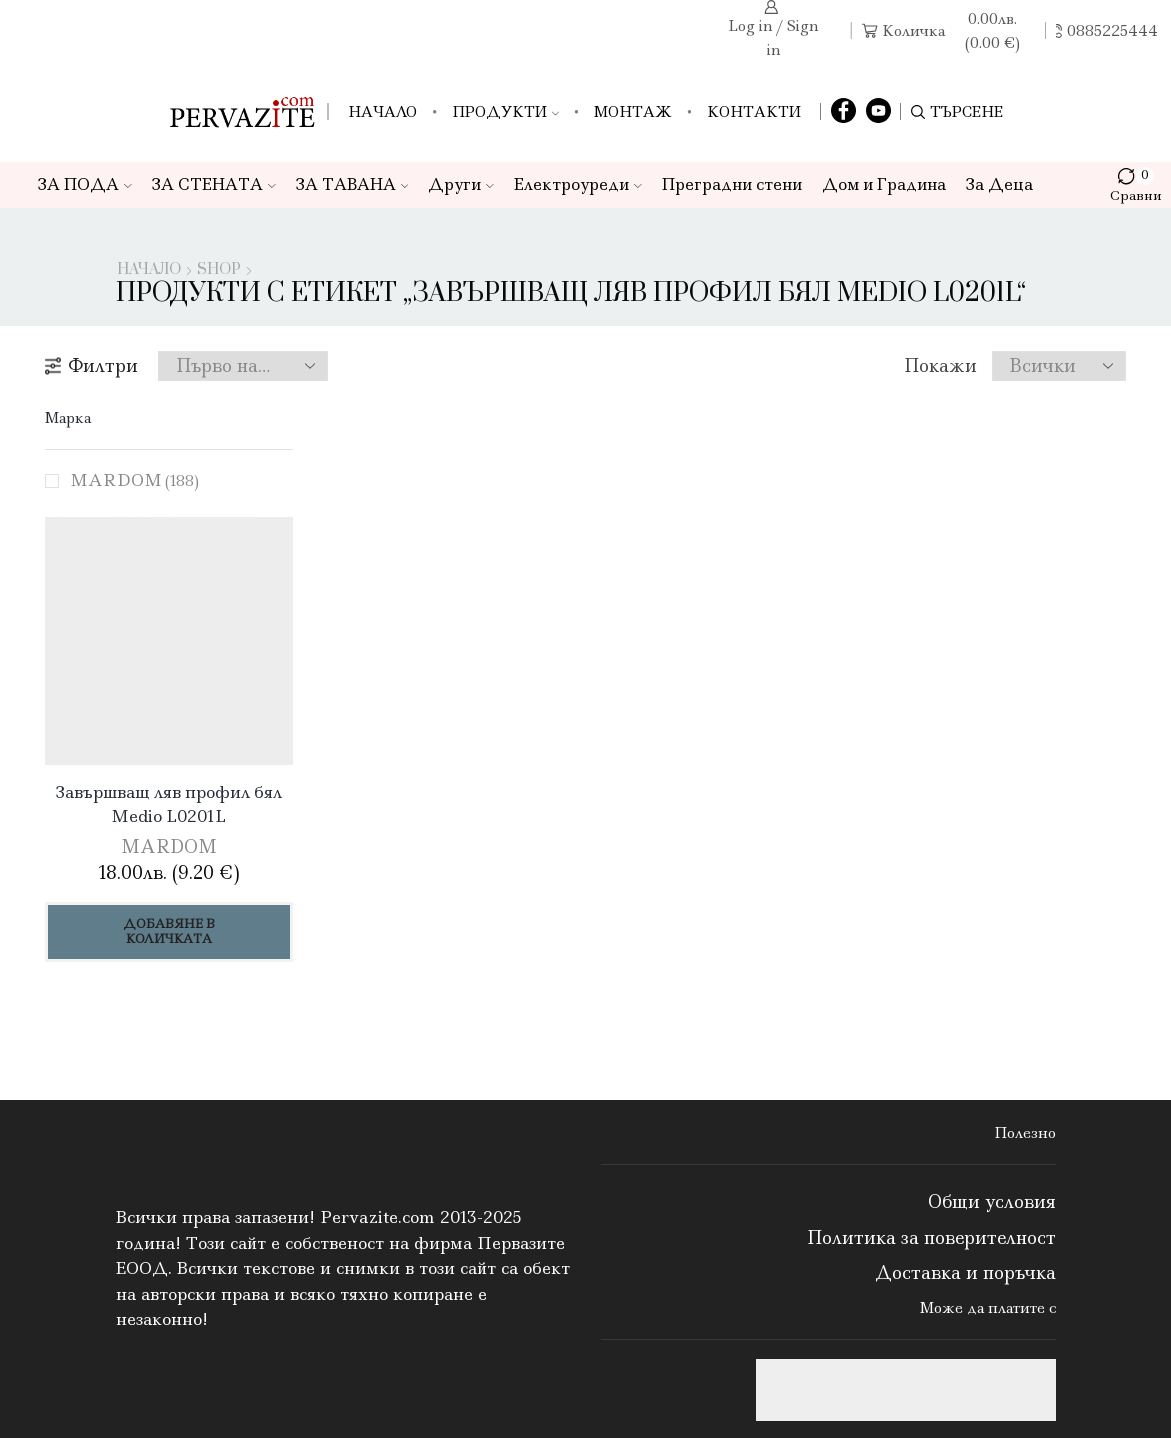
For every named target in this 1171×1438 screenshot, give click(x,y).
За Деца (999, 184)
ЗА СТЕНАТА (214, 184)
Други (461, 184)
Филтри (91, 366)
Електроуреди (578, 184)
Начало (382, 112)
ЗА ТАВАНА (352, 184)
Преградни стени (732, 184)
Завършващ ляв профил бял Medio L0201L (169, 804)
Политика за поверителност (931, 1238)
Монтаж (633, 112)
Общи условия (992, 1202)
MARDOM (134, 480)
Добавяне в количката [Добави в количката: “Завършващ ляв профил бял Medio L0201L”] (169, 930)
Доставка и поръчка (965, 1273)
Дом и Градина (884, 184)
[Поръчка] (243, 366)
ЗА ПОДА (85, 184)
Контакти (754, 112)
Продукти (505, 112)
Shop (219, 270)
